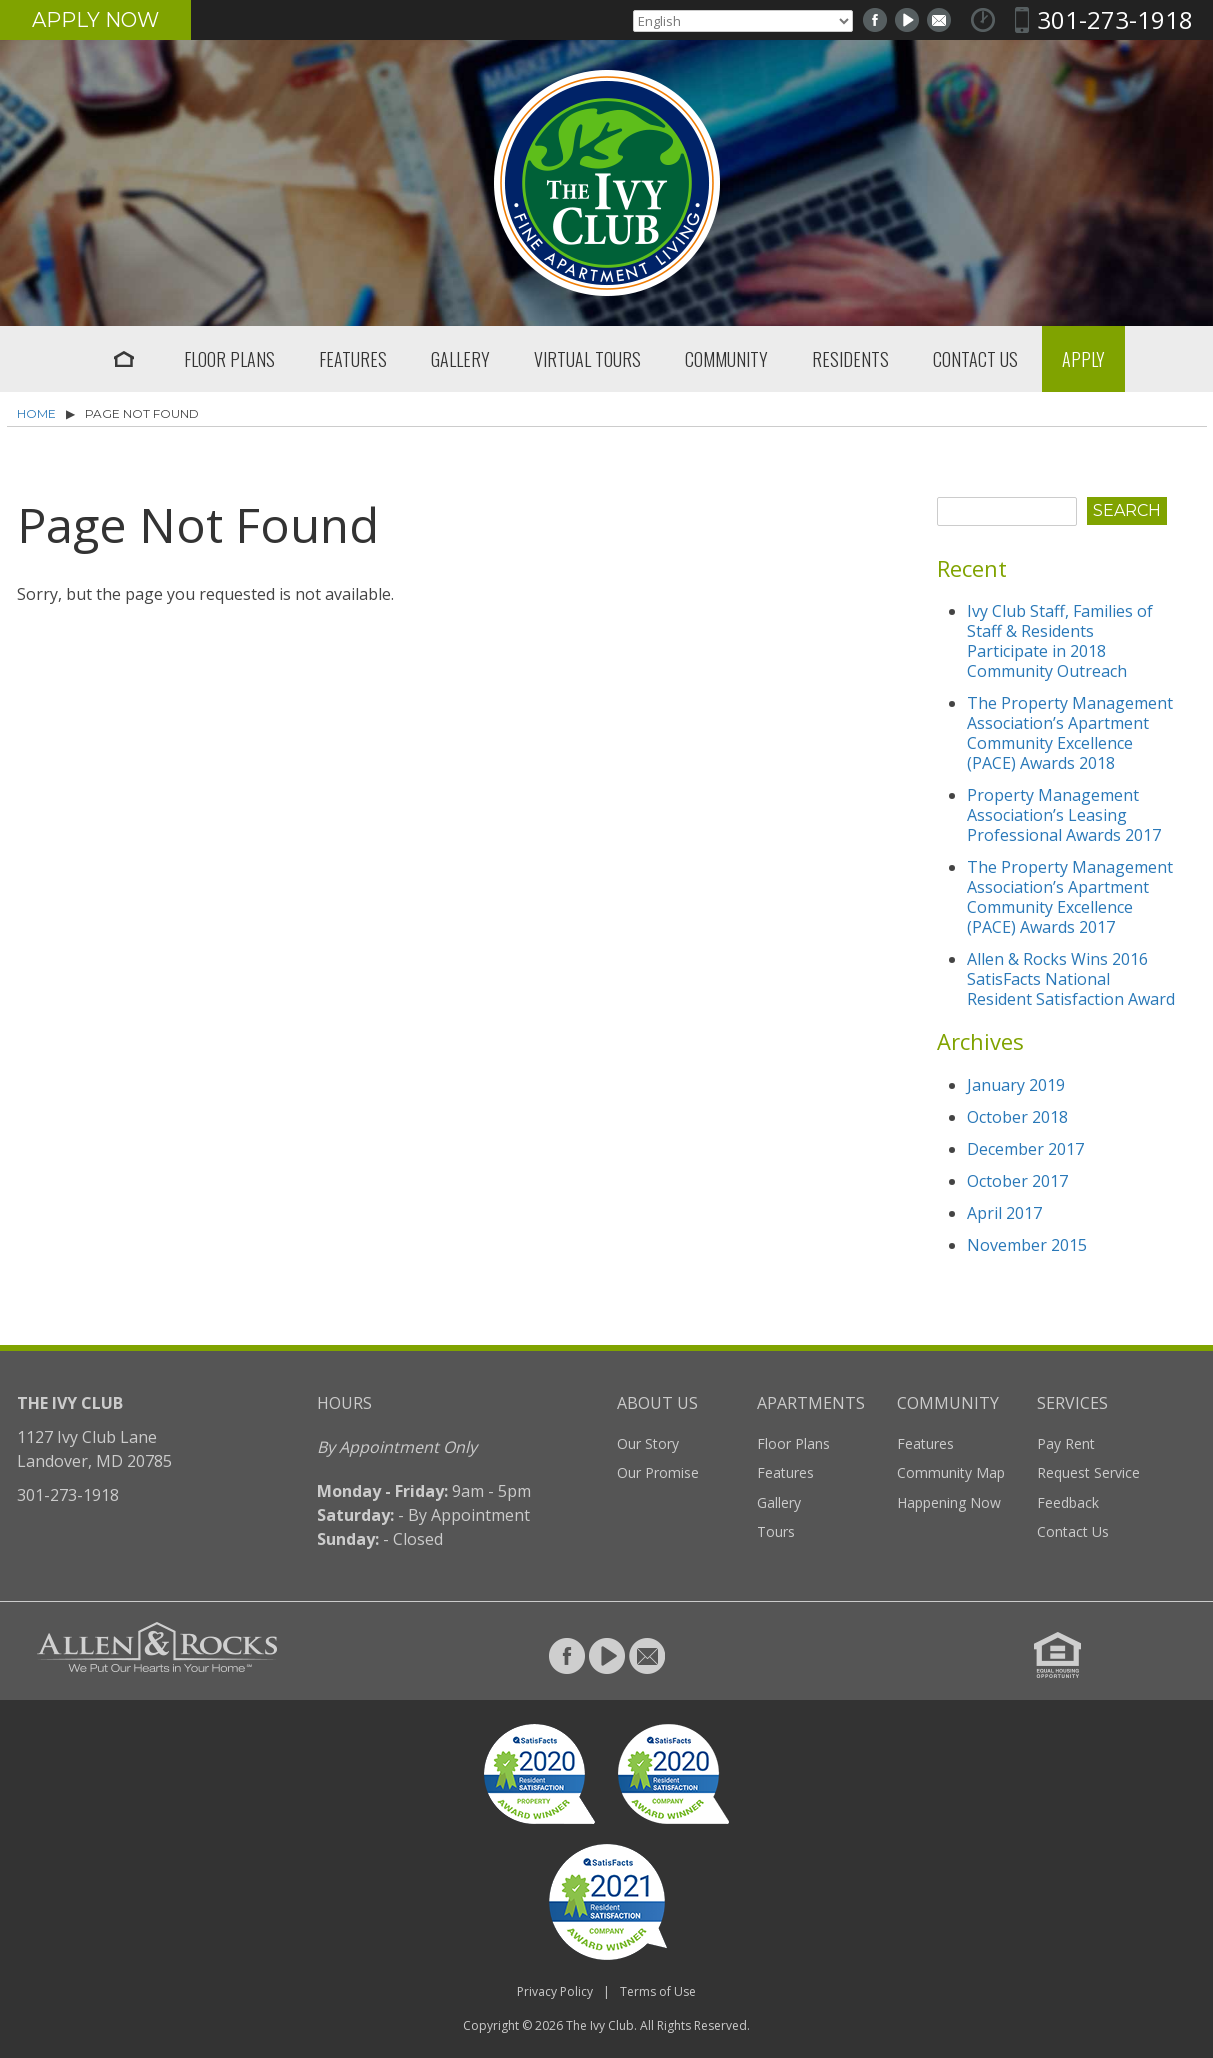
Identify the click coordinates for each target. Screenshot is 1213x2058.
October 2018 (1017, 1117)
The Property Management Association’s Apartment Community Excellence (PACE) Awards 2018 (1070, 733)
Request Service (1088, 1472)
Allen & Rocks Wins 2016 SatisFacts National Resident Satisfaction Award (1071, 979)
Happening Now (949, 1502)
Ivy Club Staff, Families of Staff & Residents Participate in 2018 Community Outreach (1060, 641)
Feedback (1068, 1502)
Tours (776, 1531)
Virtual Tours (587, 359)
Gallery (460, 359)
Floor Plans (229, 359)
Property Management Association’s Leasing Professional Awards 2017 (1064, 815)
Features (353, 359)
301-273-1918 (1115, 19)
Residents (850, 359)
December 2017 (1025, 1149)
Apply (1083, 359)
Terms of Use (658, 1991)
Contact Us (975, 359)
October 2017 (1017, 1181)
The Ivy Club (600, 2025)
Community (726, 359)
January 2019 (1016, 1085)
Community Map (951, 1472)
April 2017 (1004, 1213)
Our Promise (658, 1472)
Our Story (648, 1443)
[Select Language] (743, 21)
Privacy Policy (555, 1991)
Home (124, 359)
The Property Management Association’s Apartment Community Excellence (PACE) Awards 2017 (1070, 897)
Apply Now (95, 20)
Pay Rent (1066, 1443)
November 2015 (1027, 1245)
